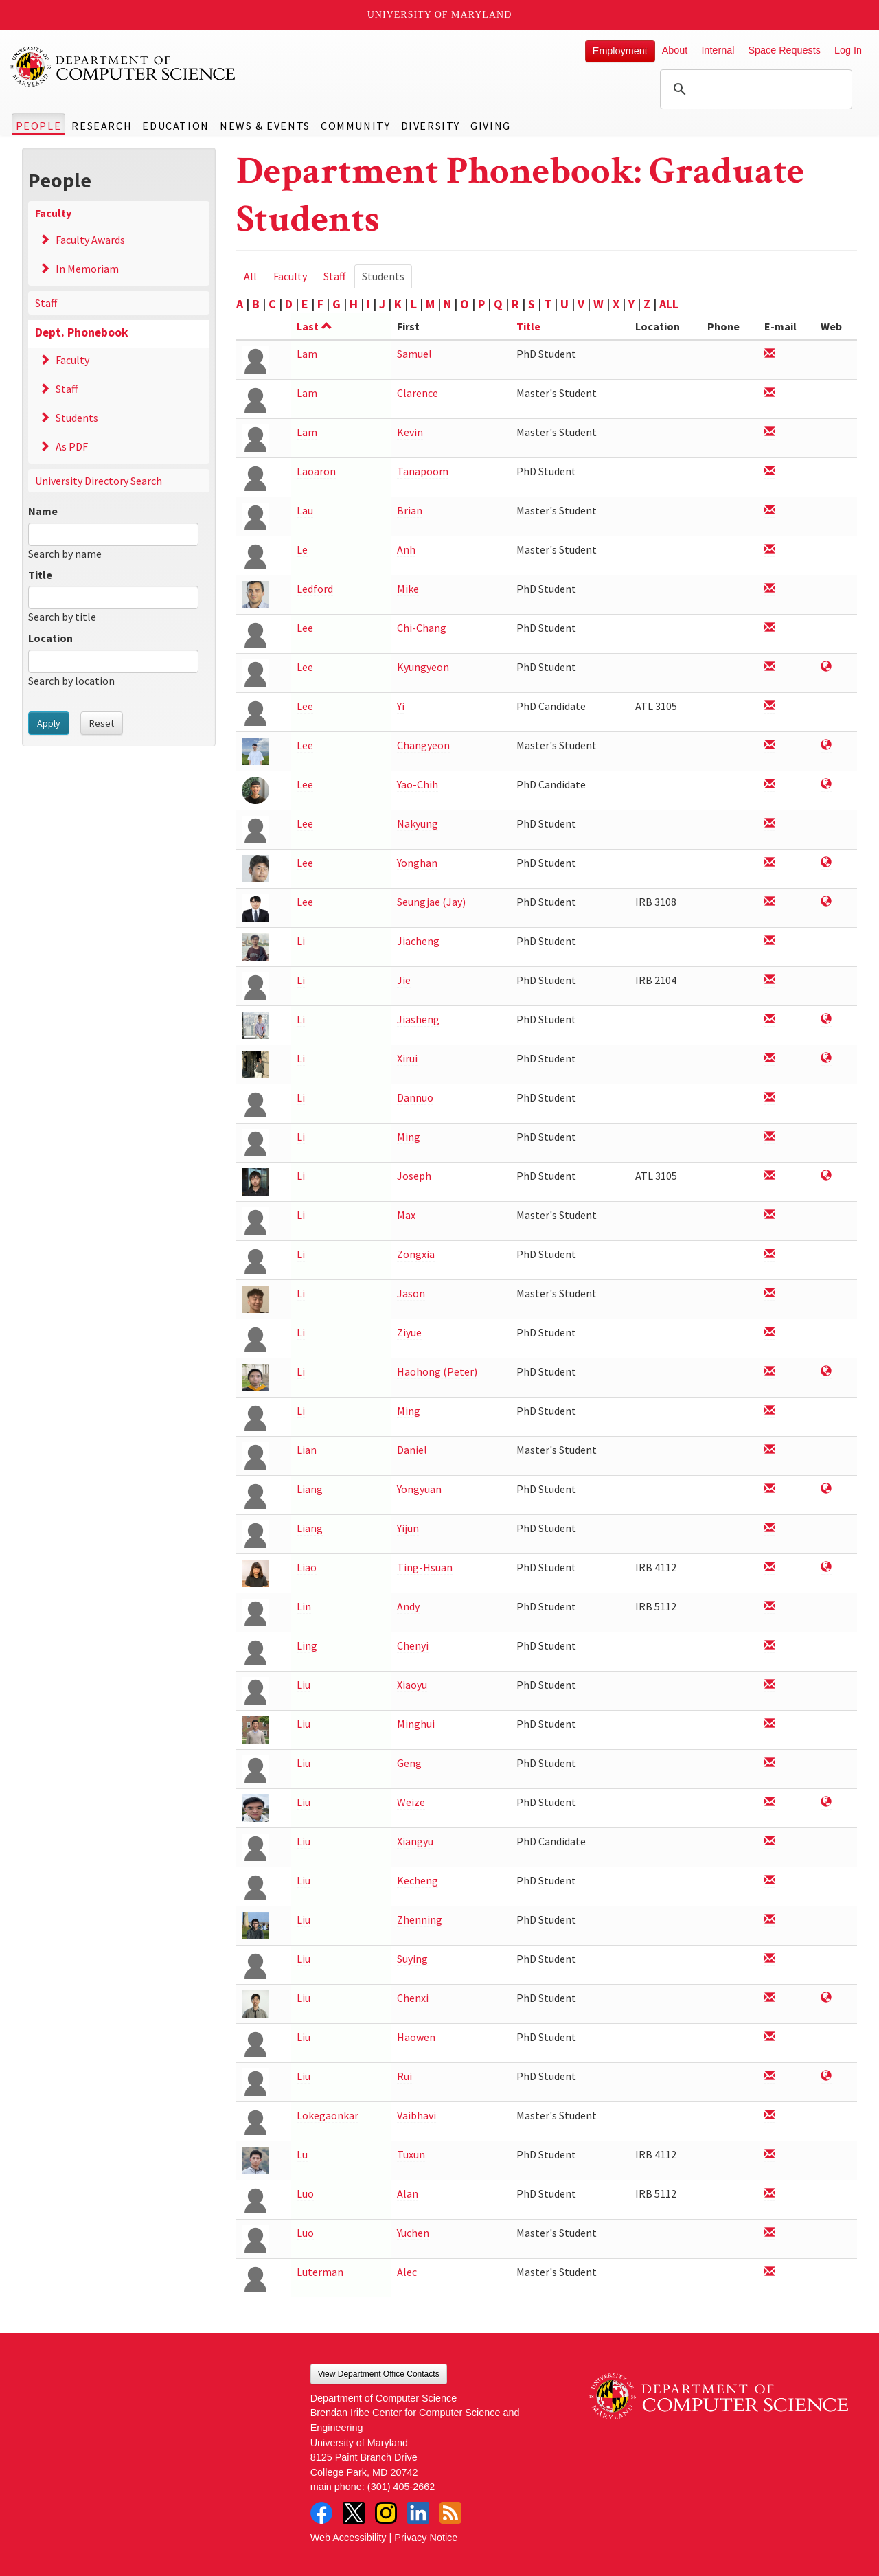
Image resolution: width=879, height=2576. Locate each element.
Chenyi (413, 1645)
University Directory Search (98, 481)
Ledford (315, 588)
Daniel (412, 1450)
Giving (490, 126)
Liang (310, 1489)
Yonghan (417, 862)
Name (43, 511)
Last (314, 326)
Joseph (414, 1176)
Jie (404, 980)
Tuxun (411, 2154)
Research (101, 126)
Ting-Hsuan (425, 1567)
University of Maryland (439, 15)
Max (406, 1215)
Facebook (321, 2513)
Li (301, 941)
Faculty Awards (90, 240)
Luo (305, 2193)
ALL (668, 304)
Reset (101, 723)
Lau (305, 510)
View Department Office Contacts (379, 2374)
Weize (411, 1802)
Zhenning (419, 1919)
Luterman (320, 2272)
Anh (406, 549)
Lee (305, 628)
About (675, 50)
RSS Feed (450, 2513)
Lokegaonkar (327, 2115)
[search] (754, 89)
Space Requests (784, 50)
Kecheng (417, 1880)
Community (355, 126)
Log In (848, 50)
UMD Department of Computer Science (123, 67)
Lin (304, 1606)
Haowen (416, 2037)
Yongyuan (419, 1489)
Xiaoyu (412, 1684)
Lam (307, 354)
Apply (48, 723)
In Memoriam (87, 268)
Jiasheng (418, 1019)
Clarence (417, 393)
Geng (409, 1763)
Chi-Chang (421, 628)
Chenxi (413, 1998)
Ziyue (409, 1332)
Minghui (416, 1724)
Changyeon (423, 745)
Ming (408, 1136)
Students (77, 417)
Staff (46, 303)
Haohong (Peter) (437, 1371)
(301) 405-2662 (401, 2486)
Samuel (414, 354)
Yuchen (413, 2232)
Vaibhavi (416, 2115)
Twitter (354, 2513)
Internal (717, 50)
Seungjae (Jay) (431, 902)
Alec (407, 2272)
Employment (620, 50)
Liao (307, 1567)
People (39, 126)
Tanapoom (422, 471)
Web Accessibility (348, 2537)
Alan (407, 2193)
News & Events (265, 126)
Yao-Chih (417, 784)
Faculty (53, 213)
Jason (411, 1293)
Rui (404, 2076)
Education (175, 126)
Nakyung (417, 823)
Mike (408, 588)
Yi (400, 706)
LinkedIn (418, 2513)
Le (302, 549)
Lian (307, 1450)
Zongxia (416, 1254)
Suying (412, 1958)
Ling (307, 1645)
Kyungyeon (423, 667)
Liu (303, 1684)
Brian (409, 510)
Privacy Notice (425, 2537)
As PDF (72, 446)
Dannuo (415, 1097)
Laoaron (316, 471)
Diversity (430, 126)
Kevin (410, 432)
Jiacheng (418, 941)
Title (40, 575)
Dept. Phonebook (81, 332)
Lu (302, 2154)
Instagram (386, 2513)
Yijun (408, 1528)
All (250, 276)
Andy (408, 1606)
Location (50, 638)
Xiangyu (415, 1841)
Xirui (407, 1058)
